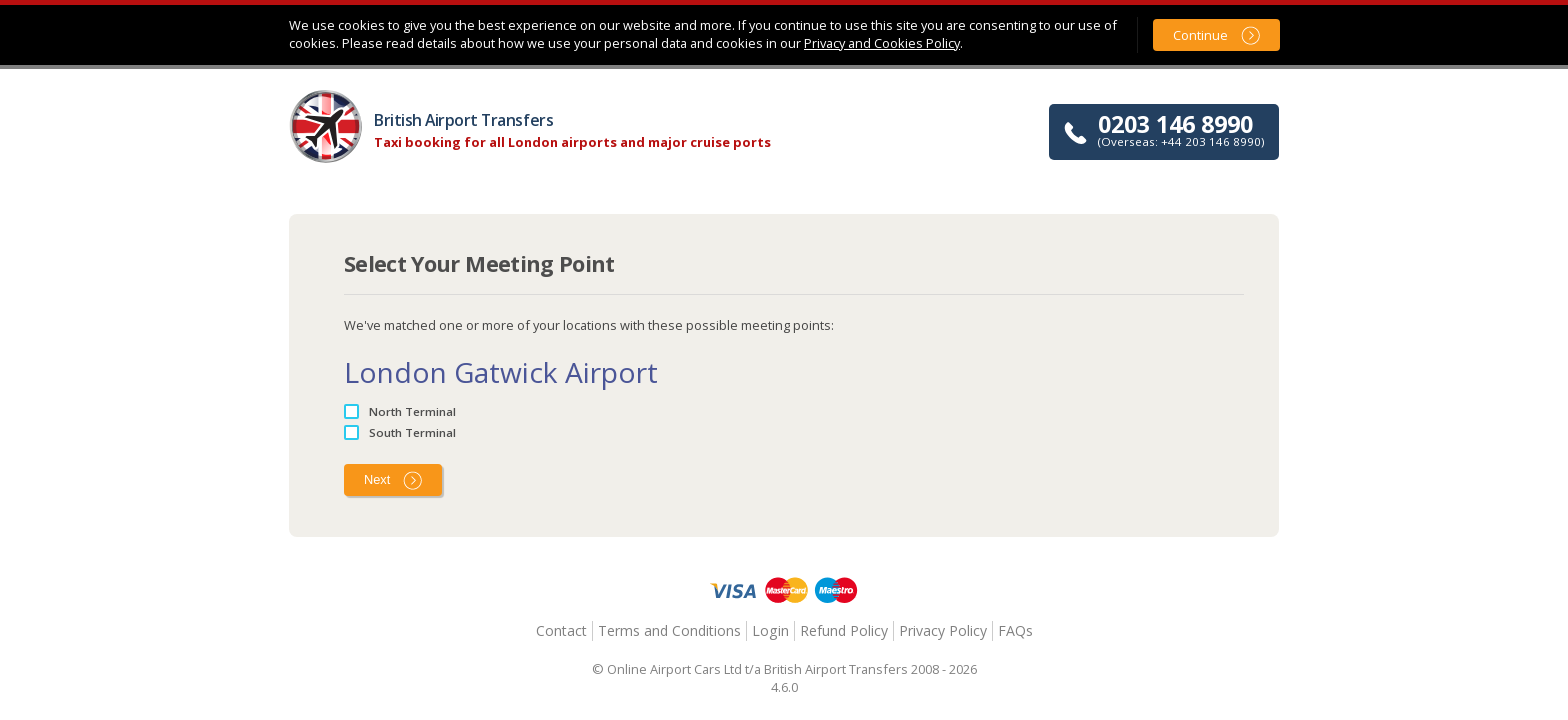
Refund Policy (844, 630)
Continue (1200, 35)
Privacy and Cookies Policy (882, 43)
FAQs (1015, 630)
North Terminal (412, 411)
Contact (561, 630)
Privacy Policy (943, 630)
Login (770, 630)
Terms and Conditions (669, 630)
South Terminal (412, 432)
